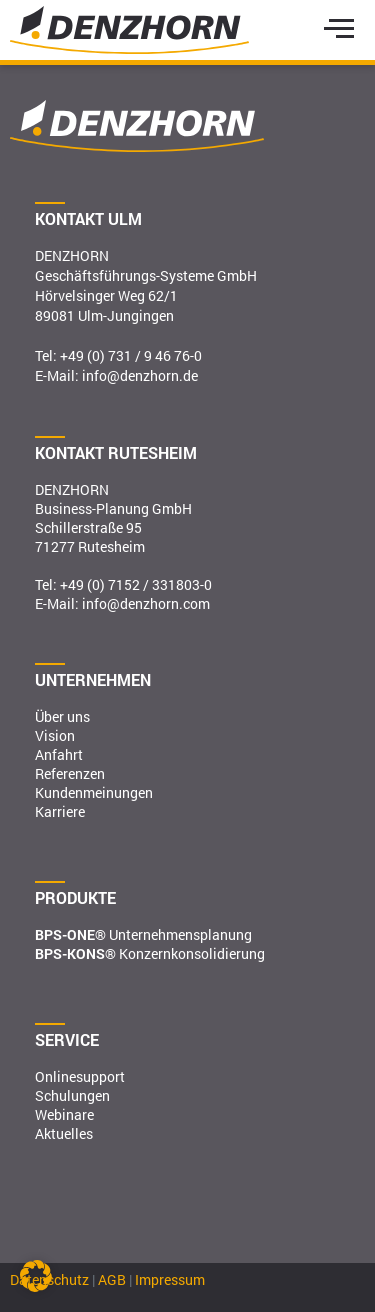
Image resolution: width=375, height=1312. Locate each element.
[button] (36, 1276)
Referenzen (70, 773)
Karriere (60, 811)
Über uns (62, 716)
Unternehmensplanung (143, 934)
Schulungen (72, 1095)
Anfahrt (59, 754)
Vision (55, 735)
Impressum (170, 1279)
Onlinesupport (80, 1076)
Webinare (64, 1114)
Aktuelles (64, 1133)
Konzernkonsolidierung (150, 953)
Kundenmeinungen (94, 792)
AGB (112, 1279)
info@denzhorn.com (146, 603)
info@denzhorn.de (140, 375)
